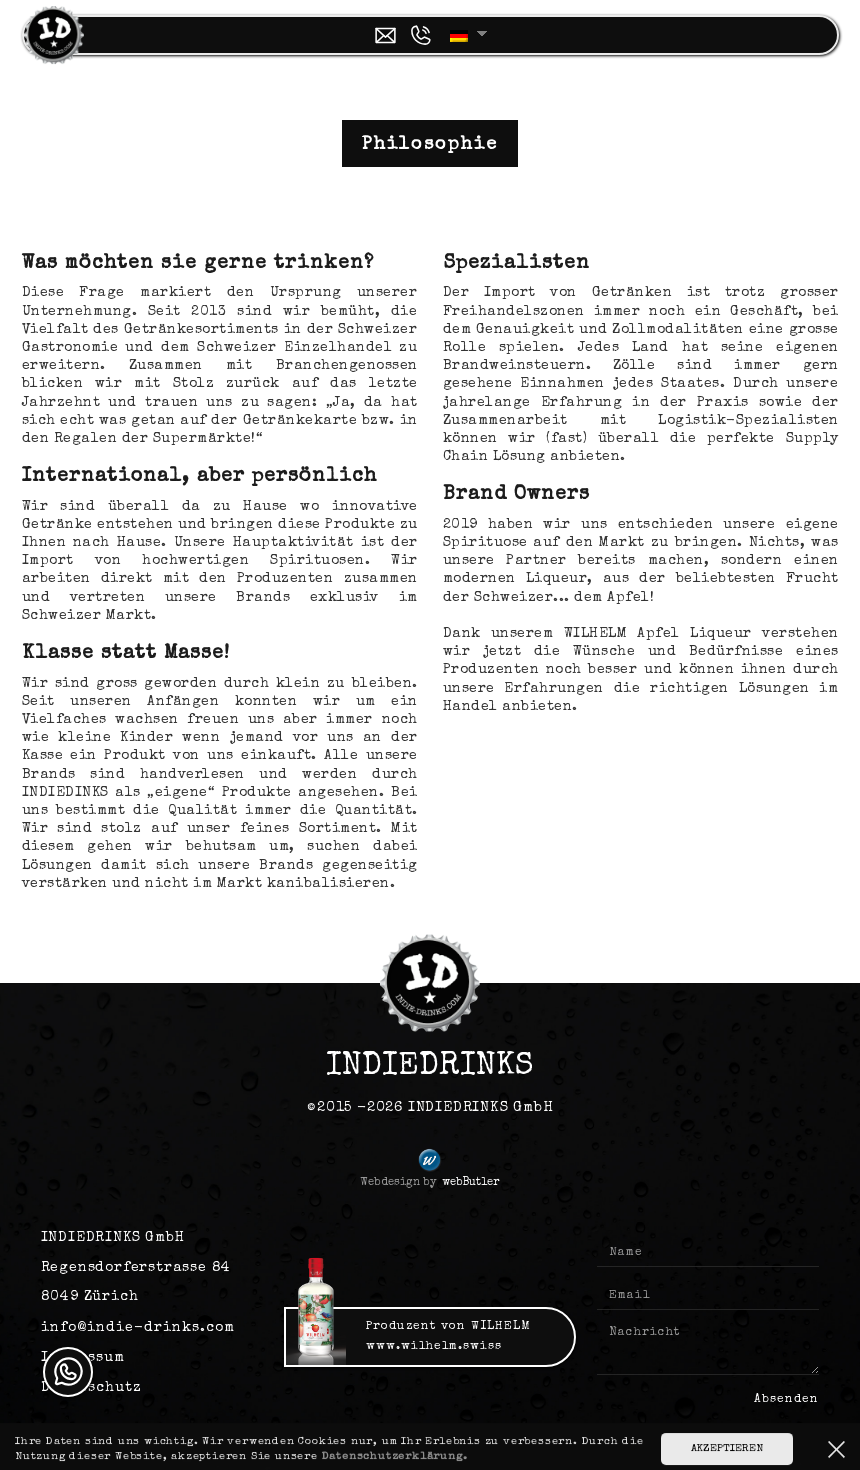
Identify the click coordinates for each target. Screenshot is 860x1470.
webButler (470, 1182)
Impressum (83, 1358)
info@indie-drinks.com (138, 1328)
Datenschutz (91, 1388)
